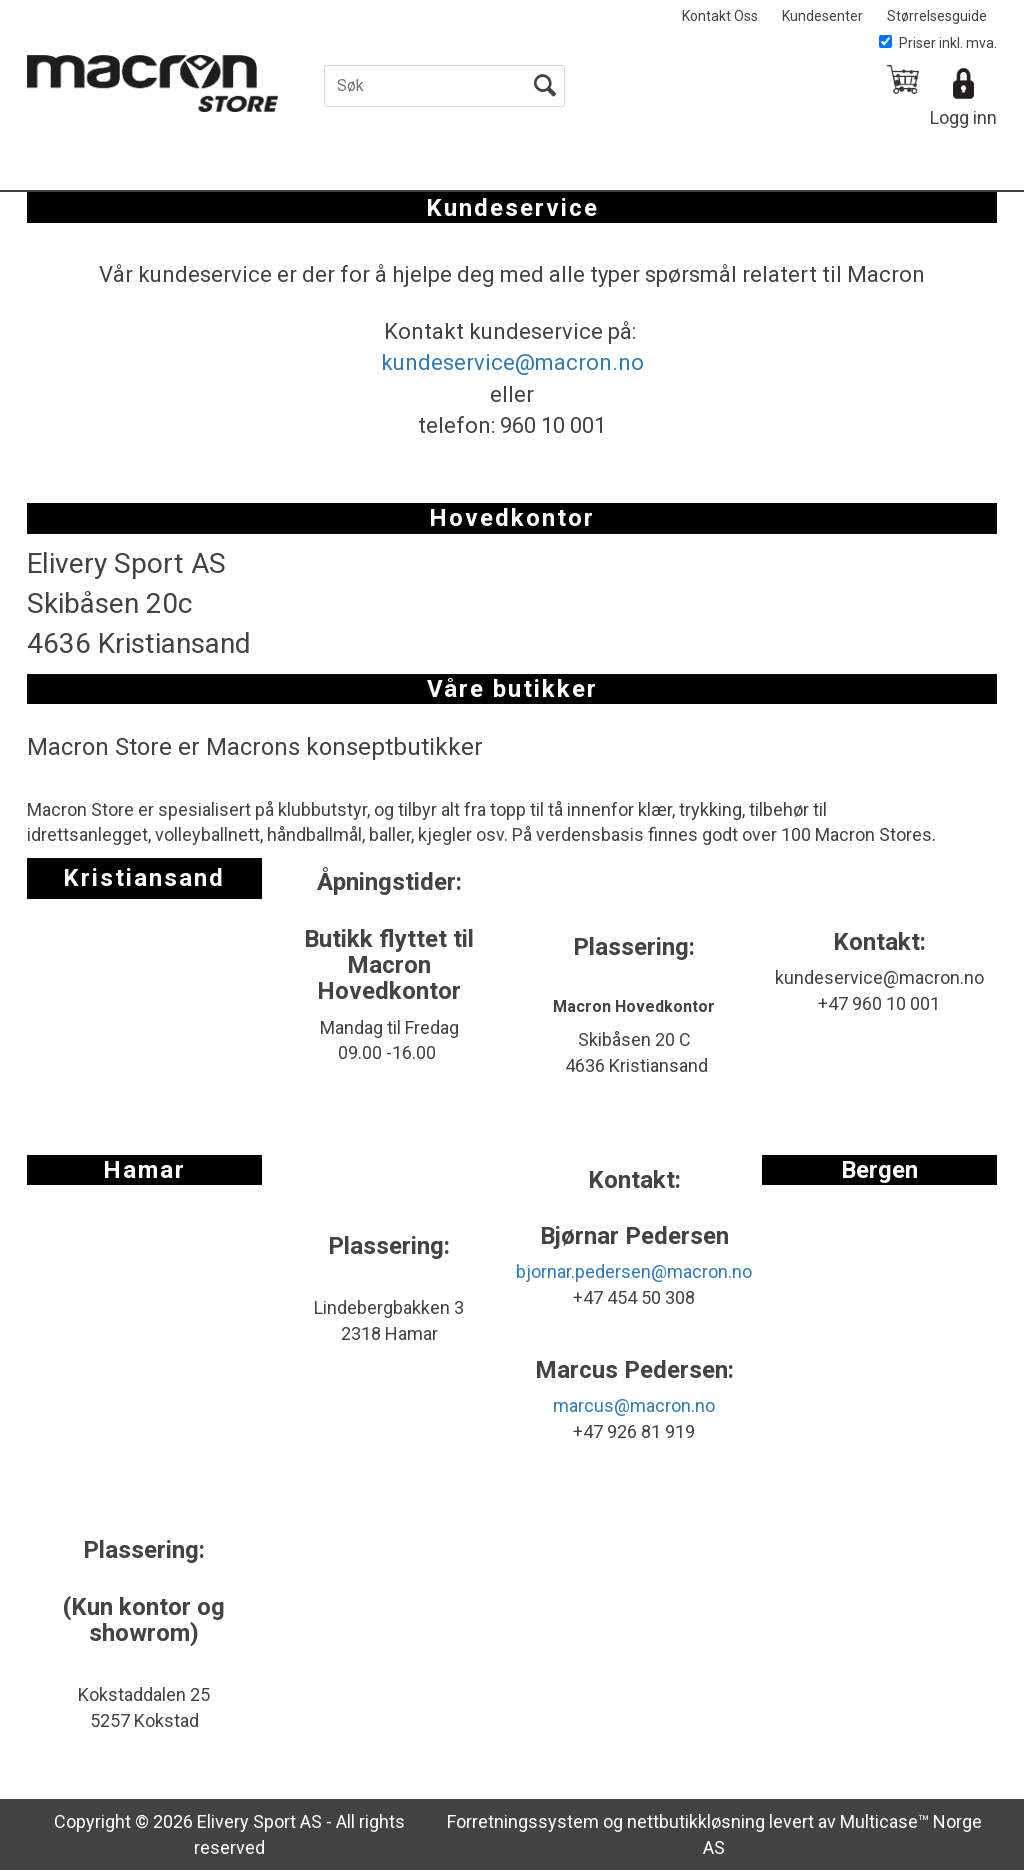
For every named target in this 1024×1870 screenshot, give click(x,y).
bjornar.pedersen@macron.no (634, 1271)
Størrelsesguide (937, 16)
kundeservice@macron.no (512, 362)
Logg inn (963, 117)
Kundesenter (822, 16)
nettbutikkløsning (696, 1821)
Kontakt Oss (720, 16)
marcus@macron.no (634, 1405)
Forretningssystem (523, 1821)
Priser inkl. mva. (938, 43)
